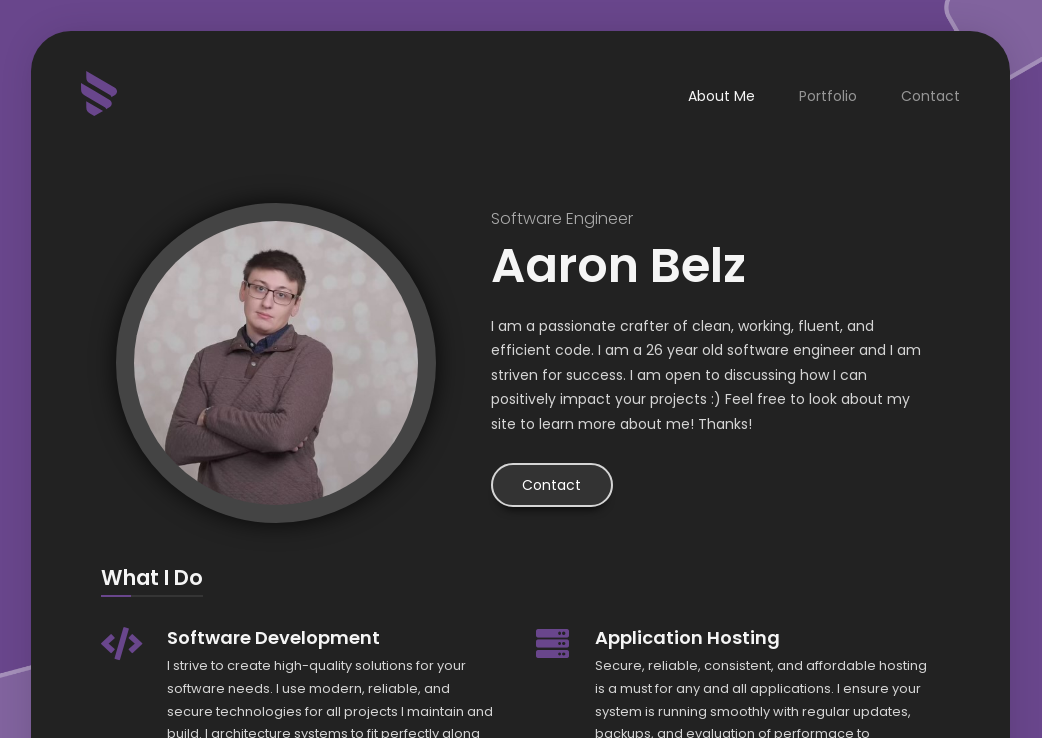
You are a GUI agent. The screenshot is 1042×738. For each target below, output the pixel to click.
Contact (931, 96)
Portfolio (829, 96)
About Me (722, 96)
